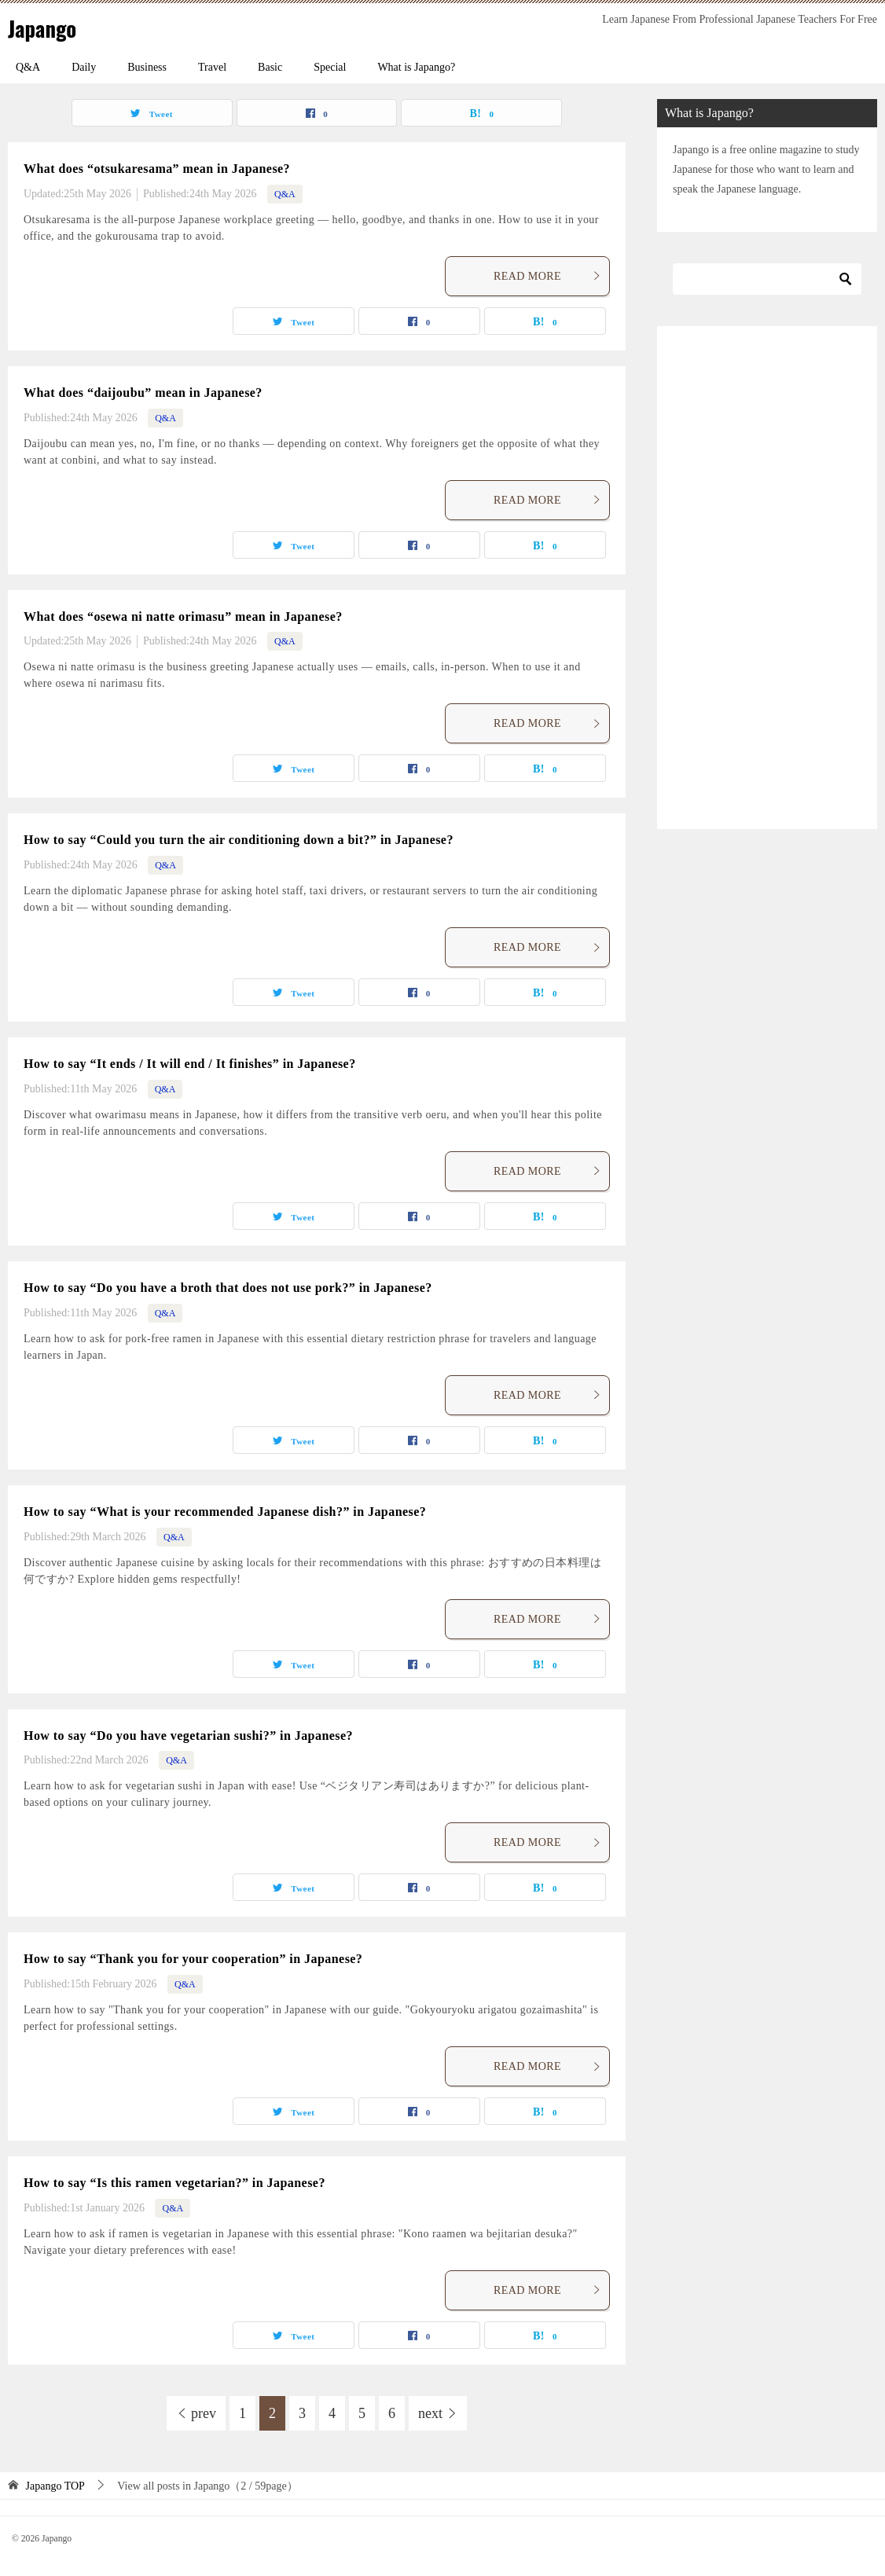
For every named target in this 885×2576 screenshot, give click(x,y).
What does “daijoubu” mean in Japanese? (143, 392)
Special (330, 67)
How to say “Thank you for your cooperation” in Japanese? (193, 1958)
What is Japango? (416, 67)
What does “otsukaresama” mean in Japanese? (157, 168)
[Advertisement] (767, 577)
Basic (270, 67)
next (430, 2413)
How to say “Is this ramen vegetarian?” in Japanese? (174, 2182)
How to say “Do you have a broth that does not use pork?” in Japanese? (228, 1287)
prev (203, 2413)
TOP (55, 2486)
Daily (84, 67)
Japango (46, 27)
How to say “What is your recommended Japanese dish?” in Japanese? (225, 1511)
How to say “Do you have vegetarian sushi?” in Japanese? (188, 1735)
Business (147, 67)
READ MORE (547, 276)
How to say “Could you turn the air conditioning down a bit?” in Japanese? (239, 839)
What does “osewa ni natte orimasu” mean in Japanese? (183, 616)
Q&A (28, 67)
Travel (212, 67)
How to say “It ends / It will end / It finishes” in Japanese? (190, 1063)
